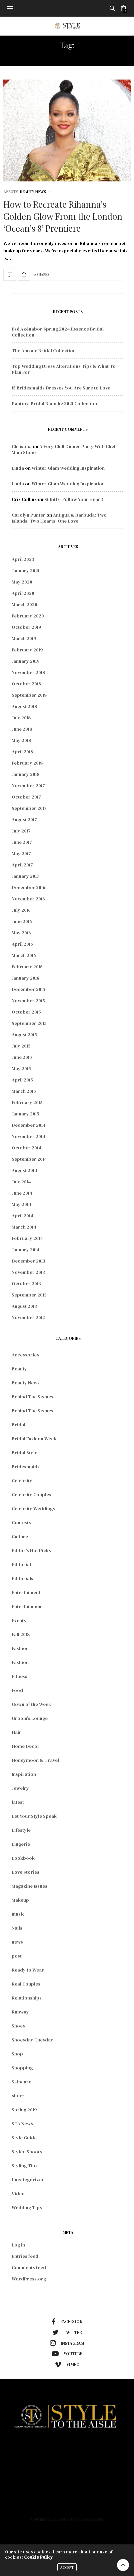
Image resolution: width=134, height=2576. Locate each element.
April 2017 (22, 864)
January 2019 (26, 661)
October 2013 (26, 1283)
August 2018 (24, 706)
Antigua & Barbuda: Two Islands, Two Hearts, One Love (59, 518)
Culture (20, 1536)
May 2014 (21, 1204)
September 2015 (29, 1023)
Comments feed (29, 2267)
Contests (21, 1522)
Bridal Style (24, 1452)
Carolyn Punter (28, 515)
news (17, 1942)
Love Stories (25, 1872)
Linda (18, 468)
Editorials (22, 1578)
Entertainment (27, 1606)
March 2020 (24, 604)
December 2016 (28, 887)
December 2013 (28, 1261)
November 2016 (28, 898)
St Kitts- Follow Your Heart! (73, 499)
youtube (67, 2353)
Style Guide (24, 2137)
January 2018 (25, 774)
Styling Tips (25, 2165)
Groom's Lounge (30, 1718)
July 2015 (21, 1046)
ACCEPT (67, 2567)
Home (67, 2447)
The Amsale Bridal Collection (44, 350)
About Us (67, 2485)
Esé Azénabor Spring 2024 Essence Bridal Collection (58, 332)
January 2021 (25, 570)
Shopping (22, 2067)
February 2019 (27, 649)
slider (18, 2095)
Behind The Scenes (32, 1396)
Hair (16, 1732)
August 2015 (24, 1034)
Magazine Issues (29, 1886)
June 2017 (22, 842)
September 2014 (29, 1159)
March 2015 (24, 1091)
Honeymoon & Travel (35, 1760)
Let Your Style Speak (34, 1816)
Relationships (27, 1997)
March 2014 (24, 1227)
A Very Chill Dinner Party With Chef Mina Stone (64, 449)
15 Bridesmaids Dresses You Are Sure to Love (61, 387)
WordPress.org (29, 2278)
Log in (18, 2244)
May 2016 (21, 932)
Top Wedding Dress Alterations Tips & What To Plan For (64, 369)
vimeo (67, 2364)
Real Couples (26, 1984)
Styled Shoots (27, 2151)
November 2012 (28, 1317)
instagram (67, 2343)
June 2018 (22, 729)
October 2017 (26, 797)
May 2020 (22, 582)
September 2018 (29, 695)
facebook (67, 2321)
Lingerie (21, 1844)
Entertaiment (26, 1592)
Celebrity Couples (31, 1494)
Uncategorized (28, 2179)
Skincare (21, 2081)
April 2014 (22, 1215)
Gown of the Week (31, 1704)
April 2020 (23, 593)
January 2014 (26, 1249)
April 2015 (22, 1079)
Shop (17, 2053)
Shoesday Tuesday (32, 2039)
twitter (67, 2332)
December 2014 (29, 1125)
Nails (17, 1928)
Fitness (19, 1676)
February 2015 (27, 1102)
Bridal (18, 1424)
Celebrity (22, 1480)
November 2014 (28, 1136)
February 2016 (27, 966)
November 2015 (28, 1000)
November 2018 (28, 672)
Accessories (25, 1354)
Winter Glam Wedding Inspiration (68, 468)
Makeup (20, 1900)
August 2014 (24, 1170)
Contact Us (67, 2505)
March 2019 (24, 638)
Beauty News (33, 191)
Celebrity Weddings (33, 1508)
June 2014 (22, 1193)
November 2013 (28, 1272)
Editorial (21, 1564)
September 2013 (29, 1294)
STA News (22, 2123)
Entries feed (25, 2256)
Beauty (10, 191)
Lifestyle (21, 1830)
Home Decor (26, 1746)
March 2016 (24, 955)
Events (19, 1620)
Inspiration (24, 1774)
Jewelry (20, 1788)
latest (18, 1802)
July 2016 (21, 910)
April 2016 (22, 944)
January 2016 (25, 978)
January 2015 (25, 1113)
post (17, 1956)
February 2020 (28, 615)
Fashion (20, 1648)
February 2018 (27, 763)
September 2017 (29, 808)
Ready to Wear (28, 1970)
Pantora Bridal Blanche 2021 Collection (54, 403)
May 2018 (21, 740)
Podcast (67, 2495)
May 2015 (21, 1068)
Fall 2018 (21, 1634)
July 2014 (21, 1181)
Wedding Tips (27, 2207)
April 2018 (22, 751)
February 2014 (27, 1238)
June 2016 (22, 921)
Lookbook (23, 1858)
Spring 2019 (24, 2109)
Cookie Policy (38, 2557)
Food (17, 1690)
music (18, 1914)
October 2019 (26, 627)
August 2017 (24, 819)
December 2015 (28, 989)
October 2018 (26, 683)
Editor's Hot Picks (31, 1550)
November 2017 (28, 785)
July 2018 (21, 717)
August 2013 (24, 1306)
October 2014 (26, 1147)
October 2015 (26, 1012)
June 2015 (22, 1057)
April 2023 (23, 559)
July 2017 (21, 830)
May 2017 (21, 853)
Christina (22, 446)
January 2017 (25, 876)
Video (18, 2193)
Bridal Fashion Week (34, 1438)
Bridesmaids (26, 1466)
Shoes (18, 2025)
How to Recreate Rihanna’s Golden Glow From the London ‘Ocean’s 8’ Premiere (62, 216)
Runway (20, 2011)
